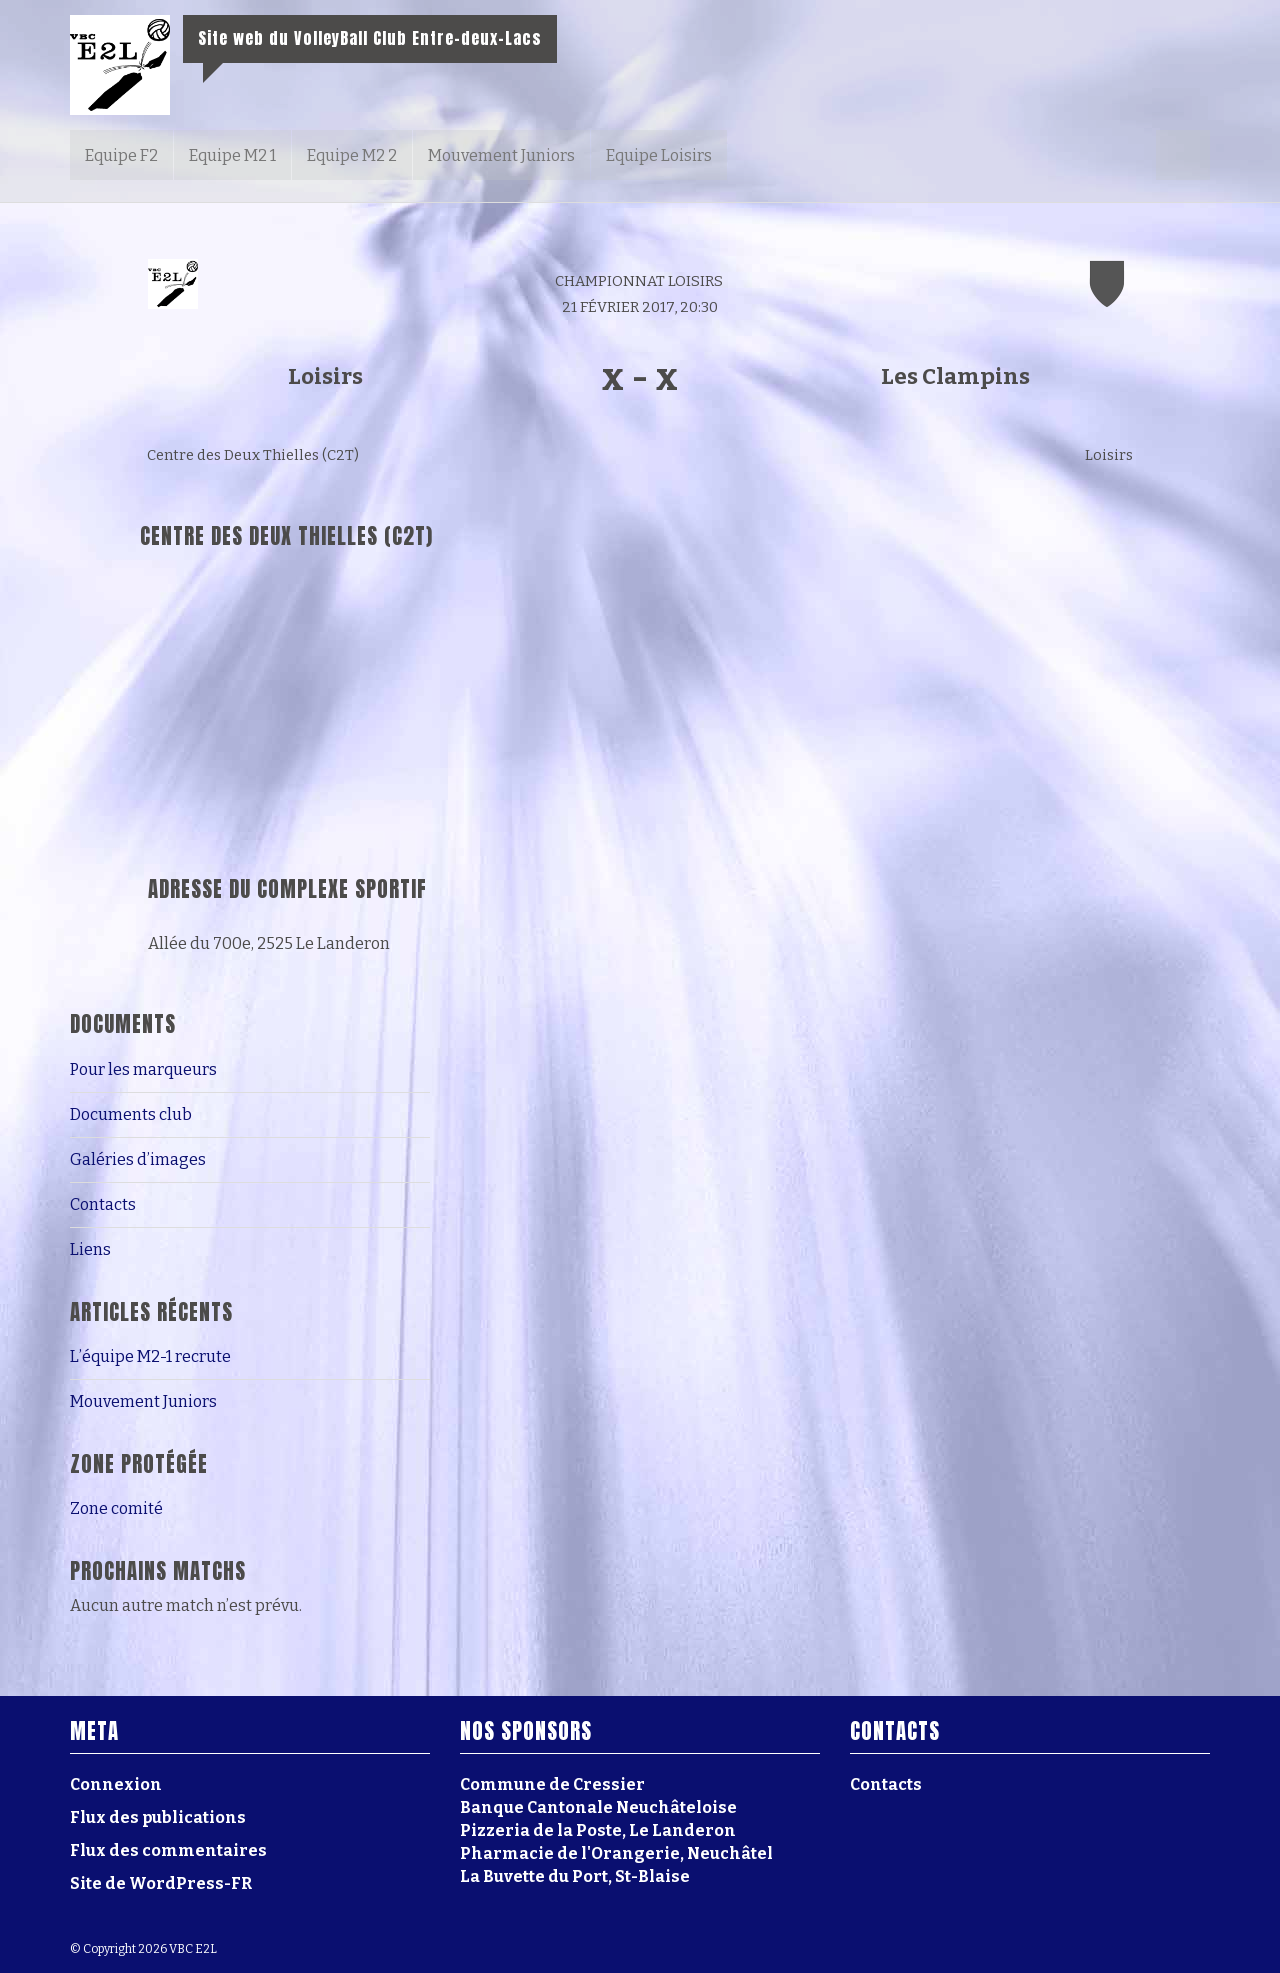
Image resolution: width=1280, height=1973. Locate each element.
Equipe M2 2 (352, 155)
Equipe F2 (121, 155)
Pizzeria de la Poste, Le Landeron (598, 1830)
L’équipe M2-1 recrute (150, 1356)
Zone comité (116, 1508)
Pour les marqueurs (143, 1069)
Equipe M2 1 (232, 155)
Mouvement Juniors (501, 155)
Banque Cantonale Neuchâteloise (598, 1807)
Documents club (131, 1114)
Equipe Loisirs (659, 155)
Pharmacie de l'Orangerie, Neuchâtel (616, 1853)
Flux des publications (158, 1817)
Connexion (116, 1784)
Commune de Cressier (552, 1784)
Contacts (103, 1204)
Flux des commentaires (168, 1850)
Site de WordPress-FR (161, 1883)
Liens (90, 1249)
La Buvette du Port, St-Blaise (575, 1876)
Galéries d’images (138, 1159)
